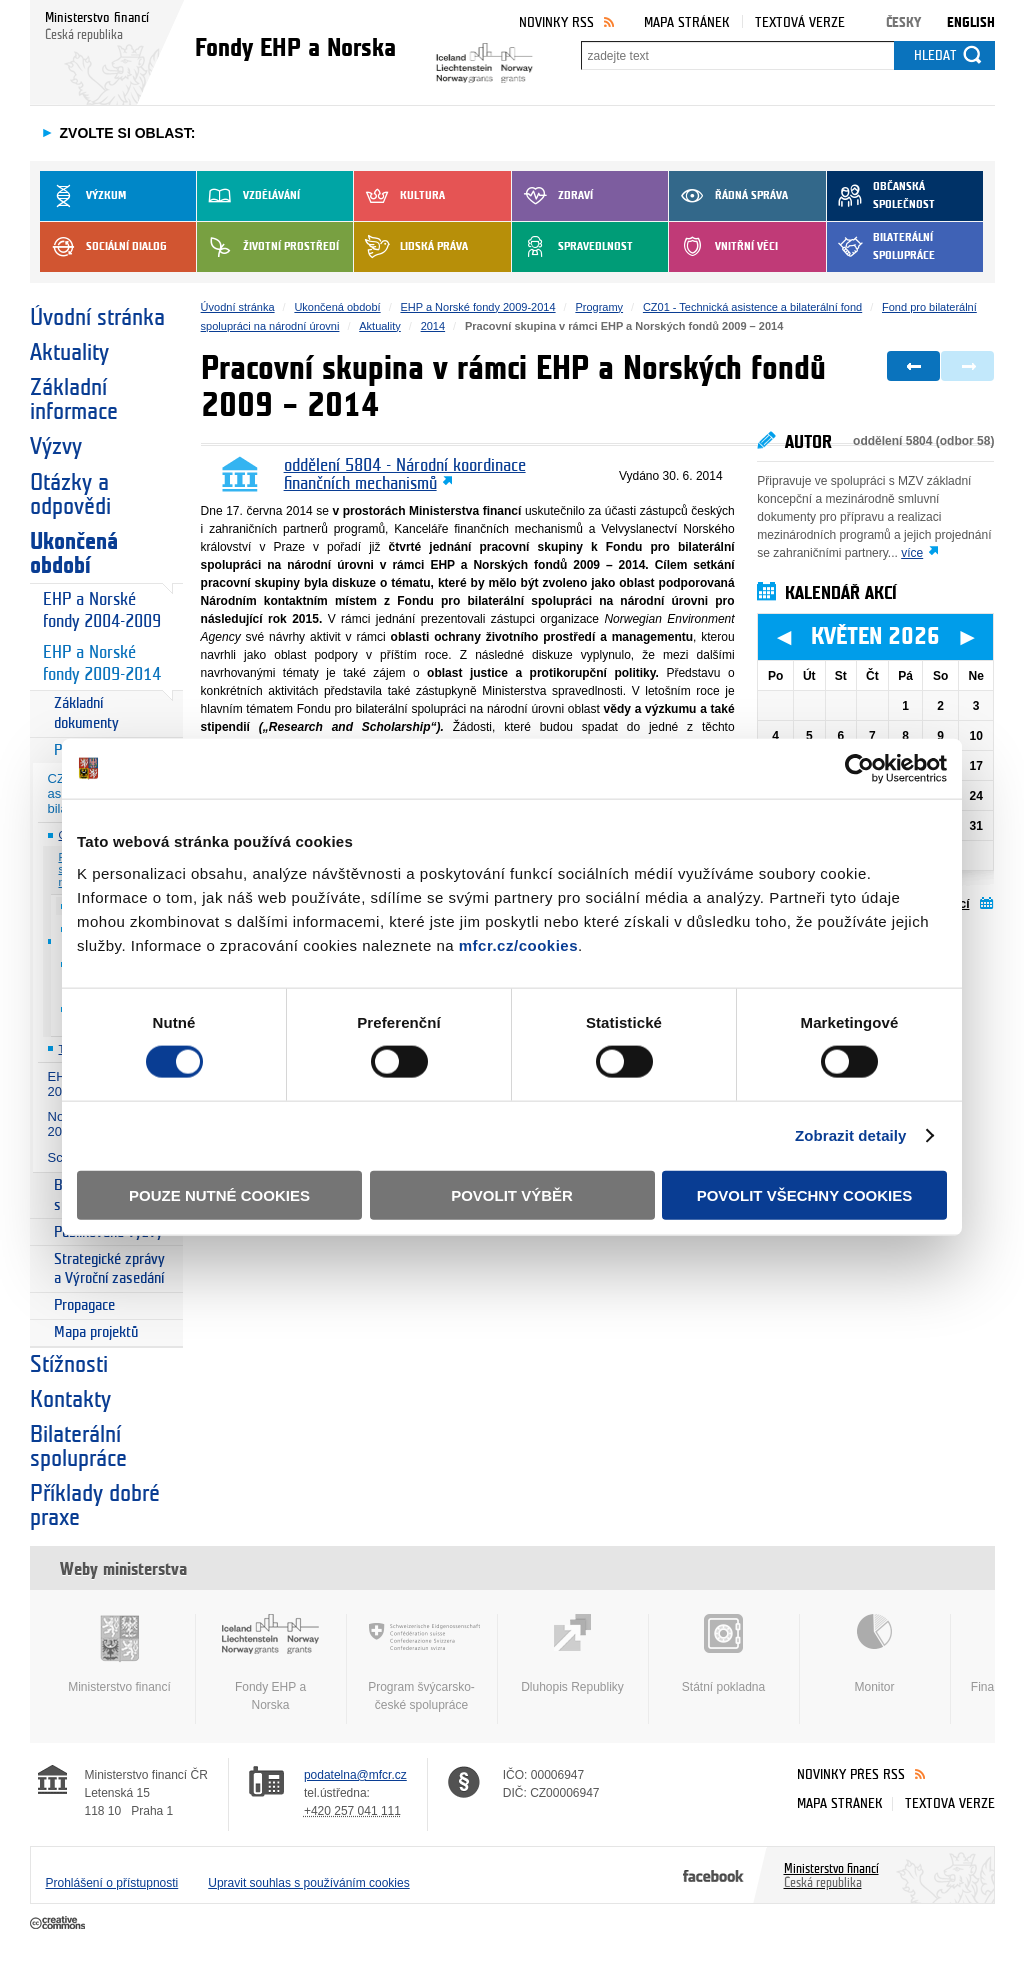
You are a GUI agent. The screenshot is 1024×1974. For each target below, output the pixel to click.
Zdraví (552, 196)
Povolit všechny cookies (805, 1194)
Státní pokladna (724, 1654)
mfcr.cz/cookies (518, 944)
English (971, 22)
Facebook (713, 1875)
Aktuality (69, 353)
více (912, 553)
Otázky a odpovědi (70, 495)
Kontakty (70, 1400)
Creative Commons (59, 1924)
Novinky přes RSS (851, 1774)
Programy (599, 307)
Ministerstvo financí (120, 1654)
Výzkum (83, 196)
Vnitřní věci (723, 247)
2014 (433, 326)
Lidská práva (411, 247)
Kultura (399, 196)
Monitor (875, 1654)
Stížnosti (69, 1365)
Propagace (84, 1305)
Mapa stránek (687, 22)
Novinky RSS (556, 22)
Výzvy (56, 447)
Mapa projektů (96, 1332)
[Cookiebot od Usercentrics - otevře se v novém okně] (859, 769)
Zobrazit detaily (851, 1135)
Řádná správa (728, 196)
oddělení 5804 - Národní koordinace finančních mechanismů (405, 475)
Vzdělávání (248, 196)
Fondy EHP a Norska (271, 1663)
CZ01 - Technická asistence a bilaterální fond (752, 307)
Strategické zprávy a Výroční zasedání (109, 1269)
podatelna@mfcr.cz (355, 1775)
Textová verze (800, 22)
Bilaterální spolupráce (881, 247)
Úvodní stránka (97, 318)
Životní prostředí (268, 247)
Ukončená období (74, 554)
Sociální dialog (103, 247)
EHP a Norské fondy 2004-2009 (102, 610)
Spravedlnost (572, 247)
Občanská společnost (881, 196)
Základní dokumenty (86, 713)
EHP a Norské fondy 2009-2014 (102, 663)
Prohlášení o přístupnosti (112, 1883)
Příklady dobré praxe (95, 1506)
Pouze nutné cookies (219, 1194)
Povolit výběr (512, 1194)
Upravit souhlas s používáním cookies (308, 1883)
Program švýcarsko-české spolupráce (422, 1663)
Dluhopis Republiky (573, 1654)
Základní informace (74, 400)
